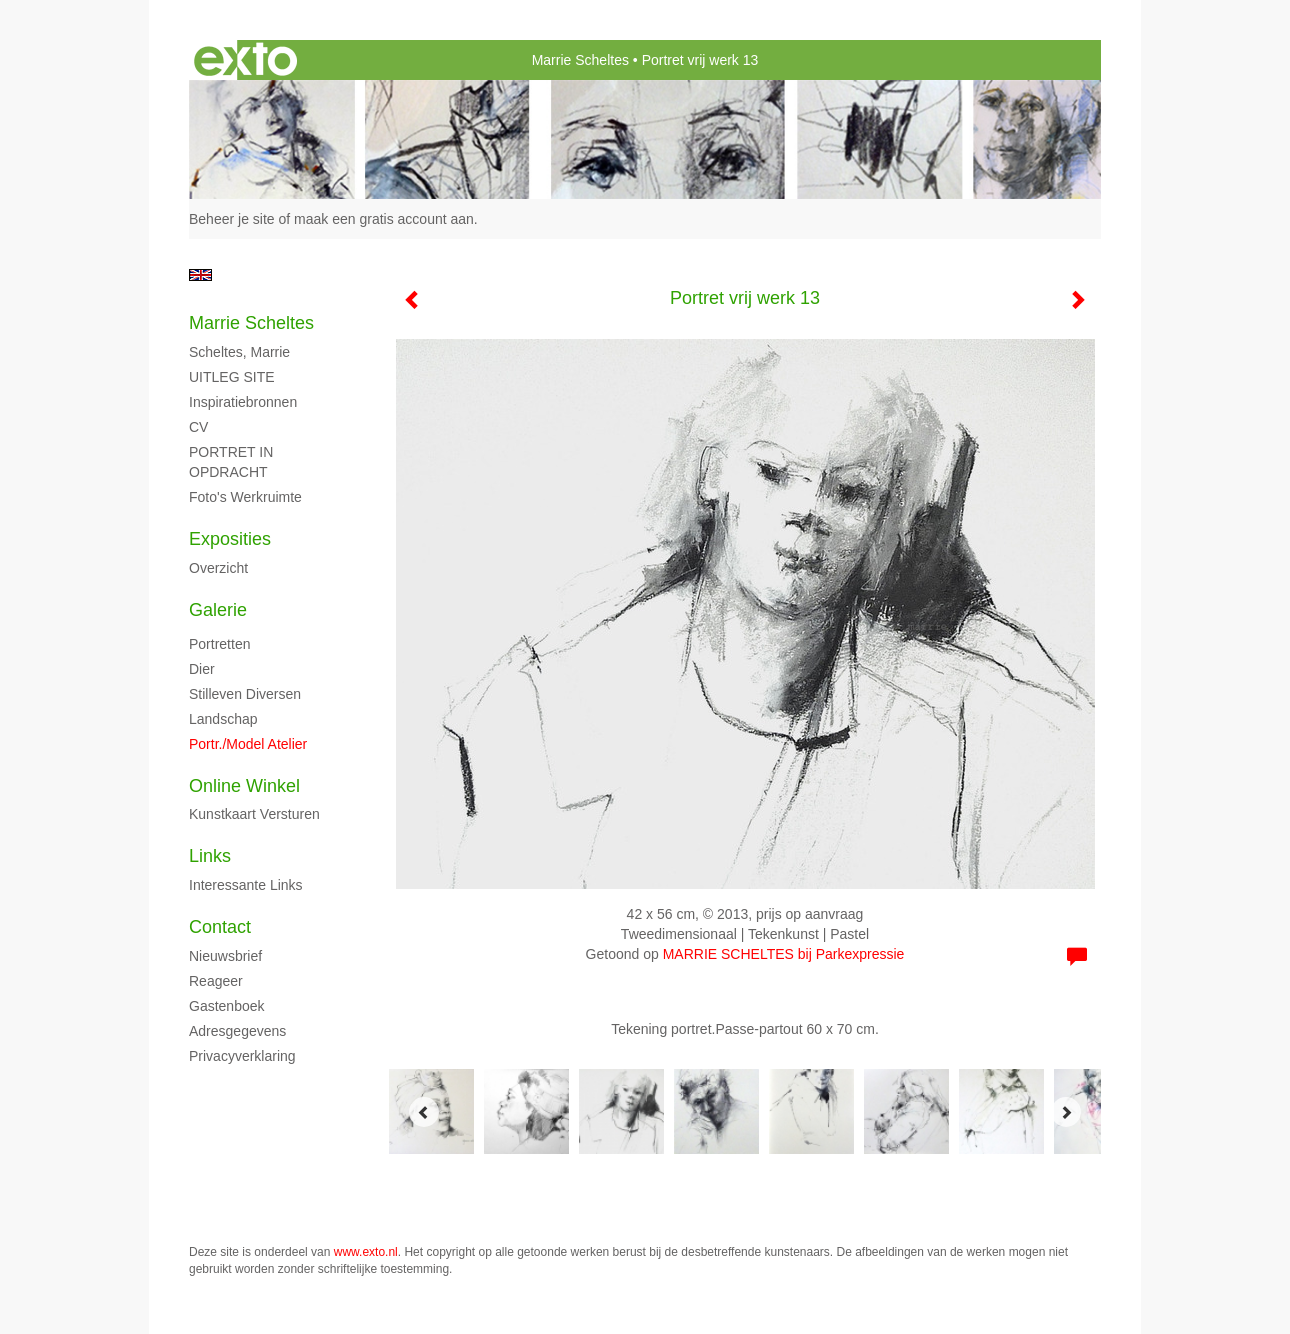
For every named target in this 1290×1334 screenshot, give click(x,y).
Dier (202, 669)
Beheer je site (232, 219)
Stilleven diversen (245, 694)
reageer (216, 981)
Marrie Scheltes (580, 60)
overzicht (218, 568)
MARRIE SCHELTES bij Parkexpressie (784, 954)
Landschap (223, 719)
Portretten (219, 644)
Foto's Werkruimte (245, 497)
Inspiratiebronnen (243, 402)
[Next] (1066, 1112)
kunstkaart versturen (254, 814)
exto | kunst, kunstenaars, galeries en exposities (245, 60)
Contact (220, 927)
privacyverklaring (242, 1056)
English (200, 275)
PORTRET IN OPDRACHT (231, 462)
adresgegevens (237, 1031)
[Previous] (424, 1112)
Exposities (230, 539)
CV (198, 427)
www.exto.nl (366, 1252)
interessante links (246, 885)
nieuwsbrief (225, 956)
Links (210, 856)
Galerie (218, 610)
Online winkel (244, 786)
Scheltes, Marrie (239, 352)
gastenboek (227, 1006)
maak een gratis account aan (384, 219)
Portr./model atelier (248, 744)
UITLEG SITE (232, 377)
